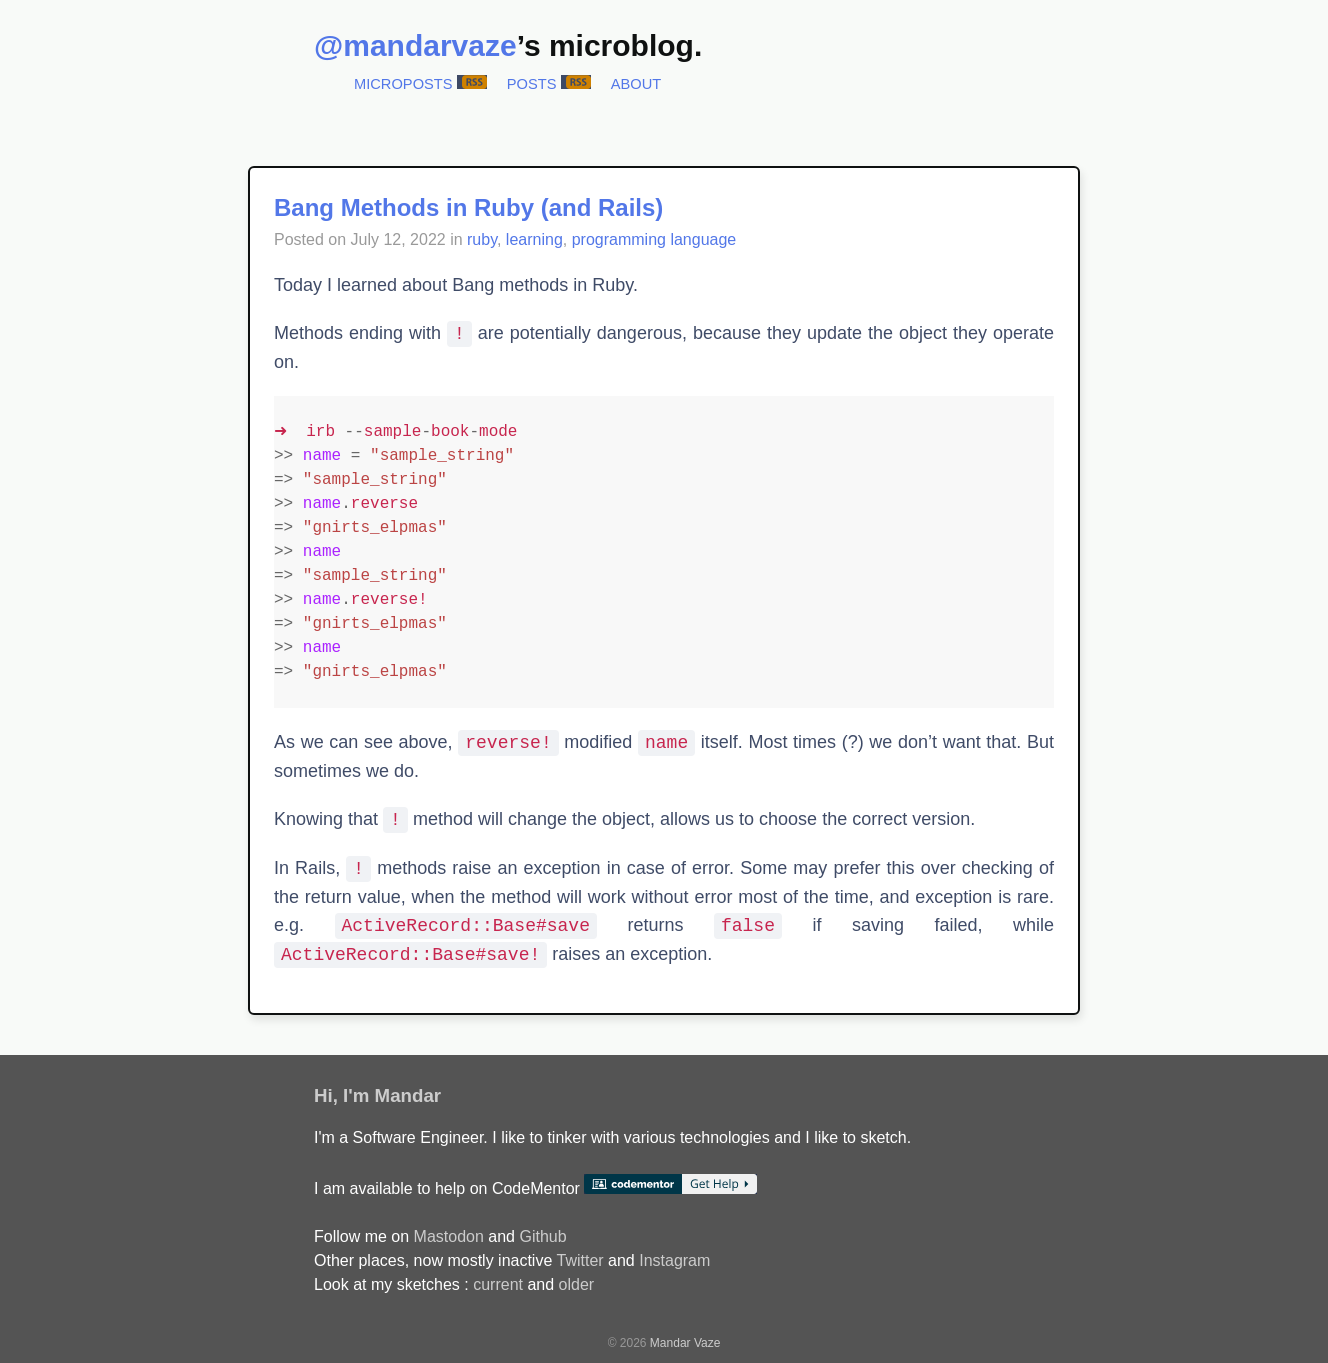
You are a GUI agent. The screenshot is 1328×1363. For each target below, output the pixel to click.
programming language (654, 239)
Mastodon (449, 1236)
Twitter (579, 1260)
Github (542, 1236)
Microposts (403, 84)
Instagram (674, 1260)
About (636, 84)
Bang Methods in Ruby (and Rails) (468, 207)
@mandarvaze (415, 45)
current (498, 1284)
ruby (482, 239)
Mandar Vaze (685, 1343)
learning (534, 239)
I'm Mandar (392, 1095)
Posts (532, 84)
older (577, 1284)
